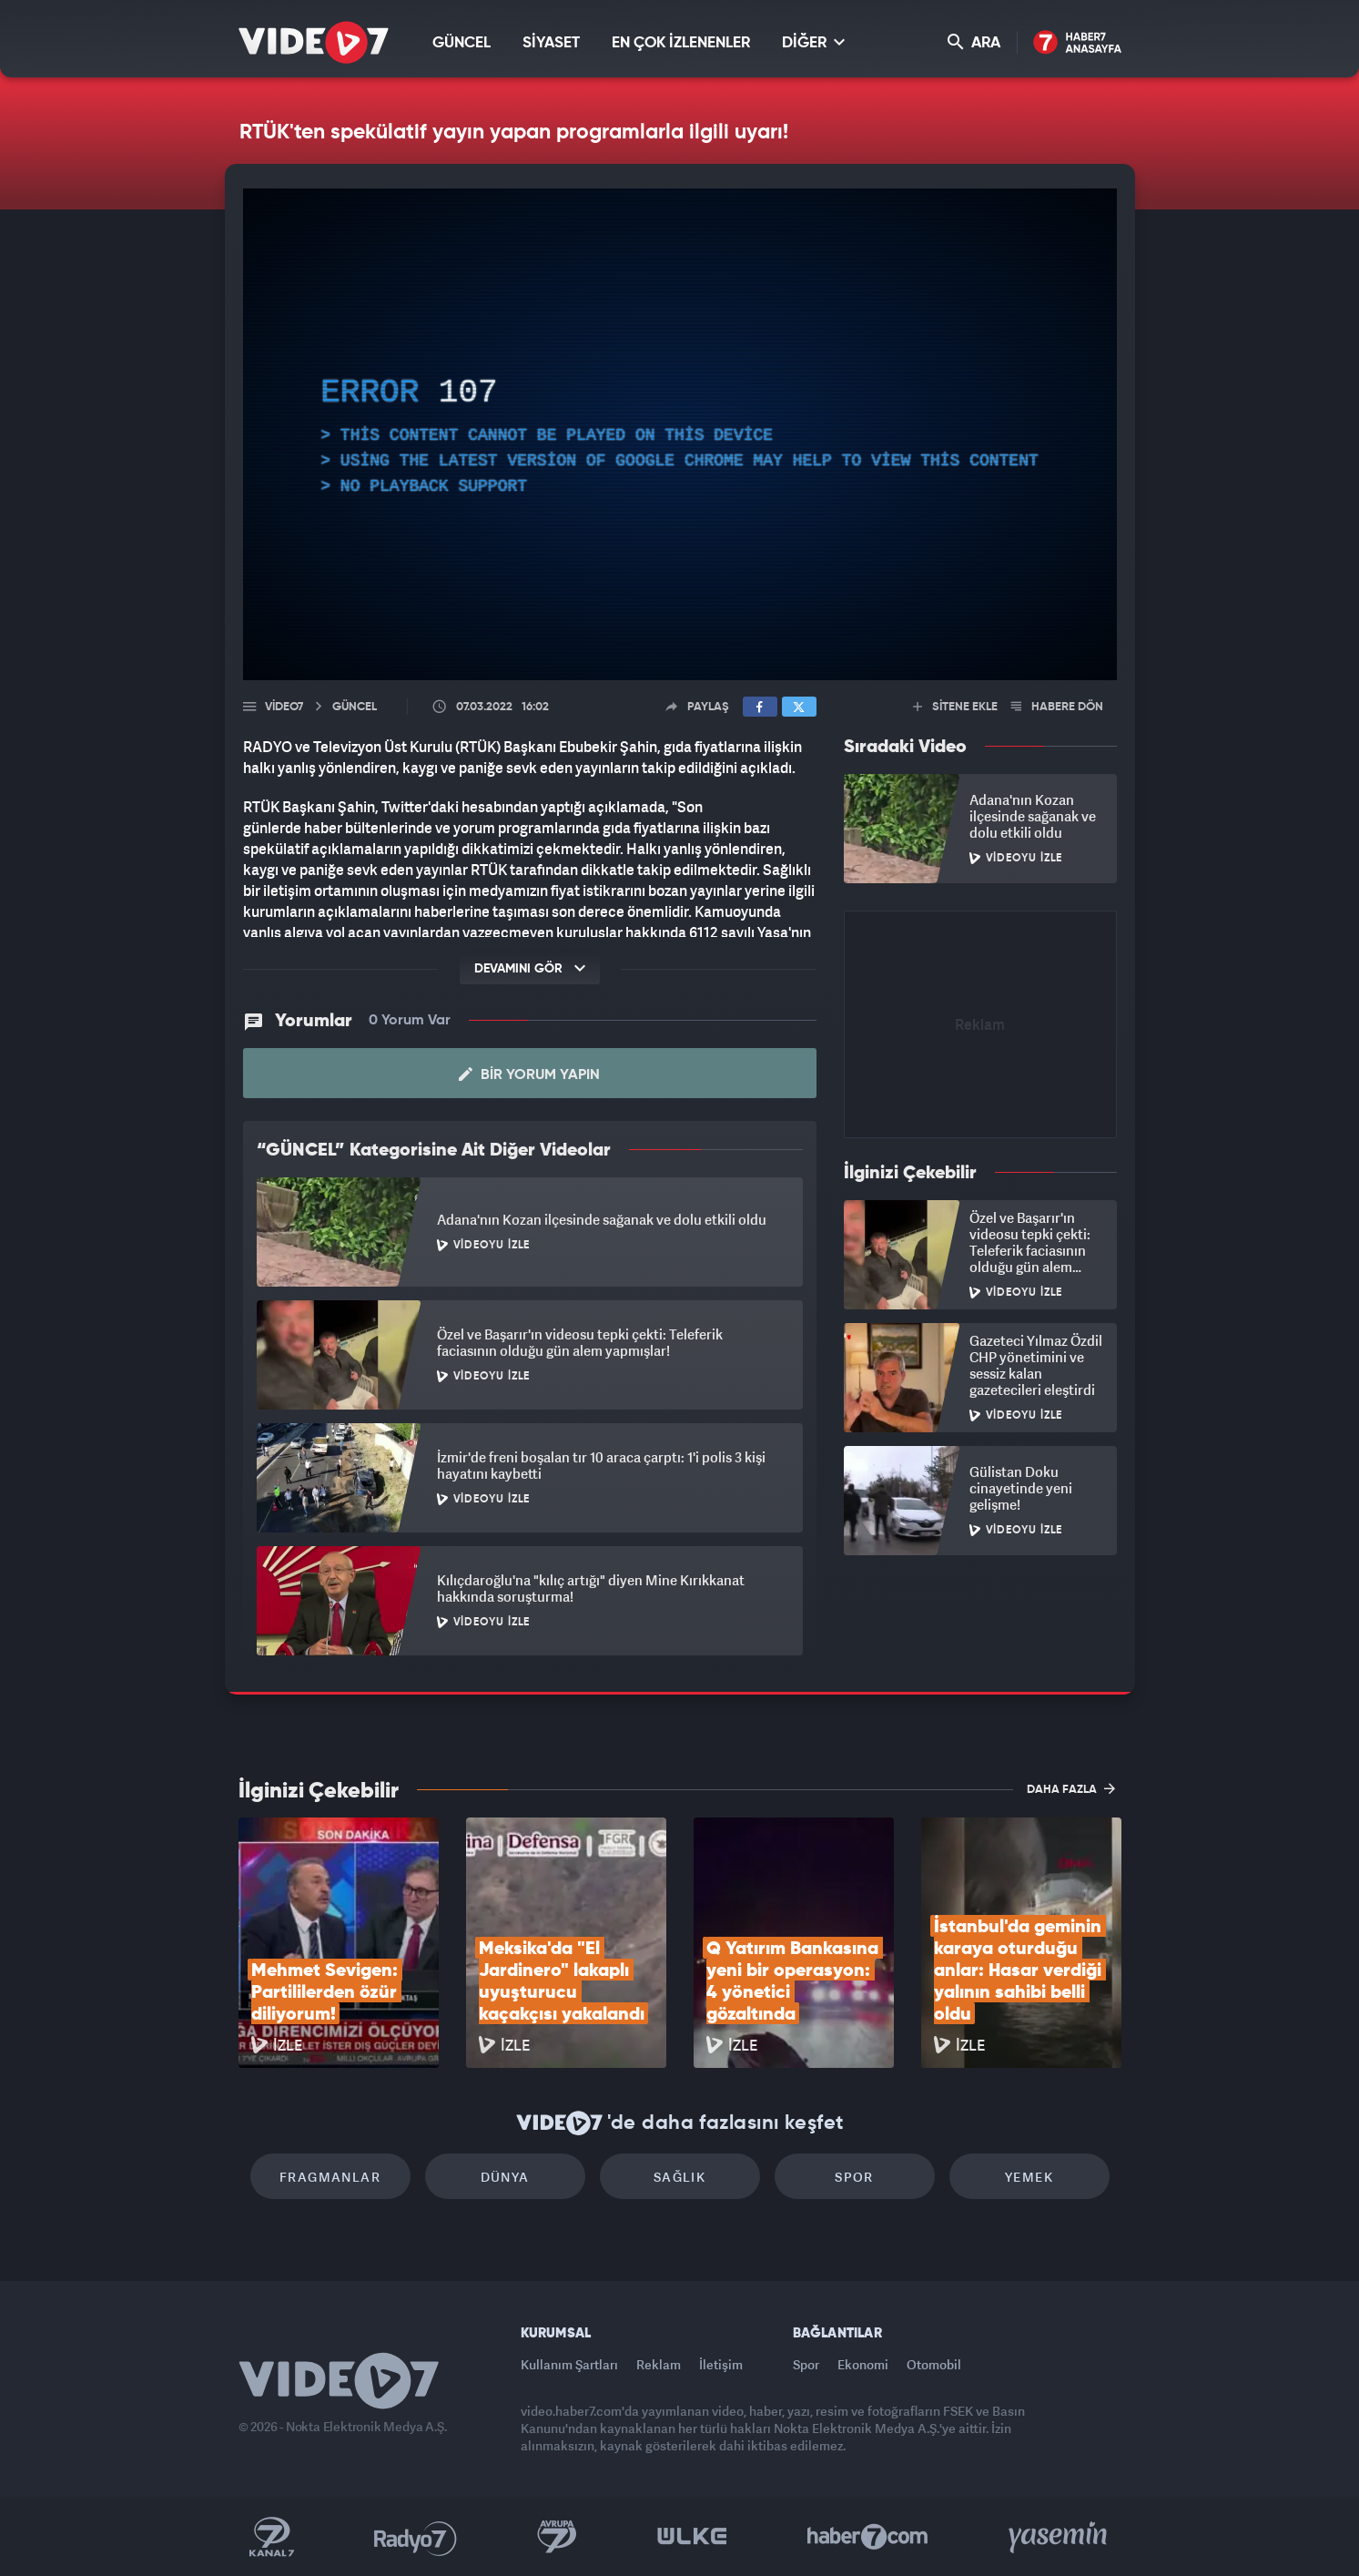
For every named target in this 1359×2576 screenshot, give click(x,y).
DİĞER (813, 42)
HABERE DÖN (1057, 707)
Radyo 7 (415, 2537)
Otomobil (934, 2364)
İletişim (721, 2364)
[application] (680, 434)
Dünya (505, 2176)
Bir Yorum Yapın (529, 1074)
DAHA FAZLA (1071, 1788)
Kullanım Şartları (569, 2364)
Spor (854, 2176)
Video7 (284, 707)
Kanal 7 (271, 2537)
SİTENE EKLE (955, 707)
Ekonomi (862, 2364)
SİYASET (551, 43)
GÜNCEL (461, 43)
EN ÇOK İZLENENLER (681, 43)
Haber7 (867, 2537)
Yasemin (1060, 2537)
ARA (974, 42)
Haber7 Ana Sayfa (1077, 43)
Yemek (1029, 2176)
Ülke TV (692, 2537)
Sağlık (679, 2176)
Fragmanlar (329, 2176)
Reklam (658, 2364)
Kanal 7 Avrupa (557, 2537)
